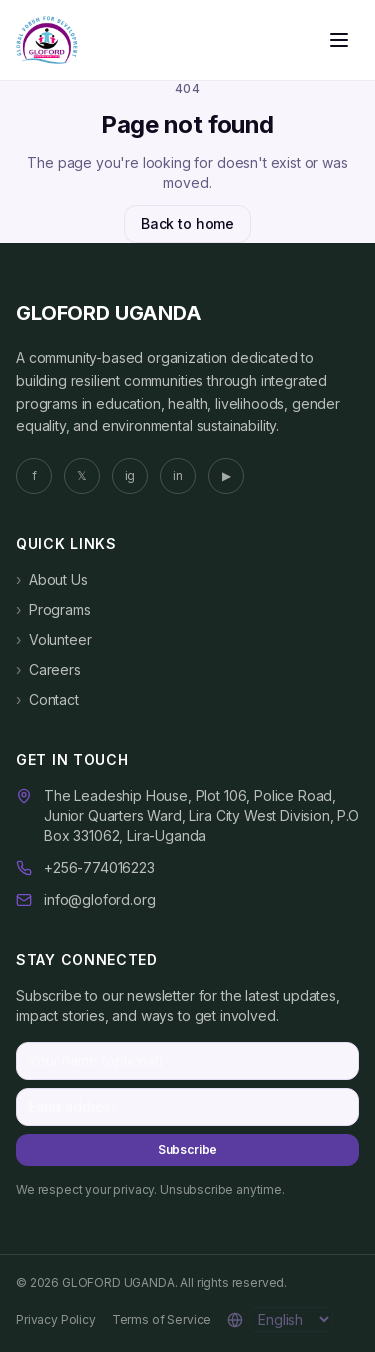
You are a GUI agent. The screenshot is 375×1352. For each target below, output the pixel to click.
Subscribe (188, 1149)
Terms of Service (161, 1319)
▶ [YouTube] (226, 475)
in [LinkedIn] (178, 475)
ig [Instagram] (130, 475)
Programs (53, 610)
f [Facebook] (34, 475)
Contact (47, 700)
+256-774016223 (99, 867)
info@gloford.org (99, 899)
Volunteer (53, 640)
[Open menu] (339, 40)
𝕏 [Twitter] (82, 475)
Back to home (187, 223)
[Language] (291, 1319)
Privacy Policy (56, 1319)
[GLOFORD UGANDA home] (47, 40)
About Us (52, 580)
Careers (48, 670)
